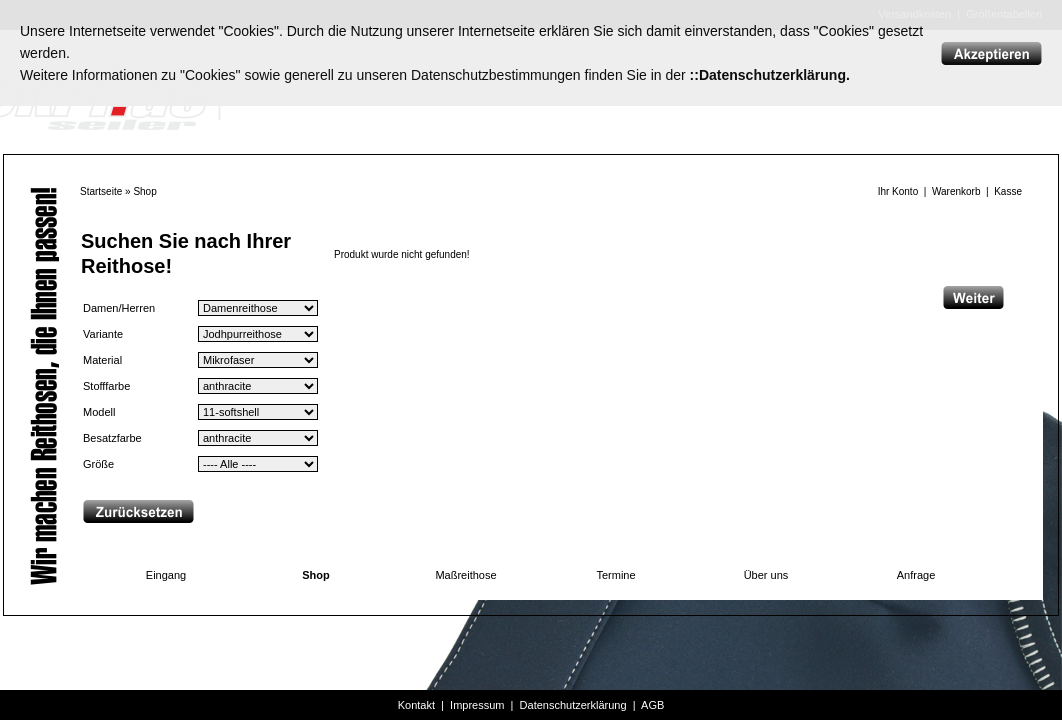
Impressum (477, 705)
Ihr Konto (898, 191)
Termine (615, 575)
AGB (652, 705)
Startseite (101, 191)
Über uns (766, 575)
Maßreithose (465, 575)
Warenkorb (956, 191)
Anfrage (916, 575)
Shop (144, 191)
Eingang (166, 575)
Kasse (1008, 191)
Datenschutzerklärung (573, 705)
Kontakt (416, 705)
